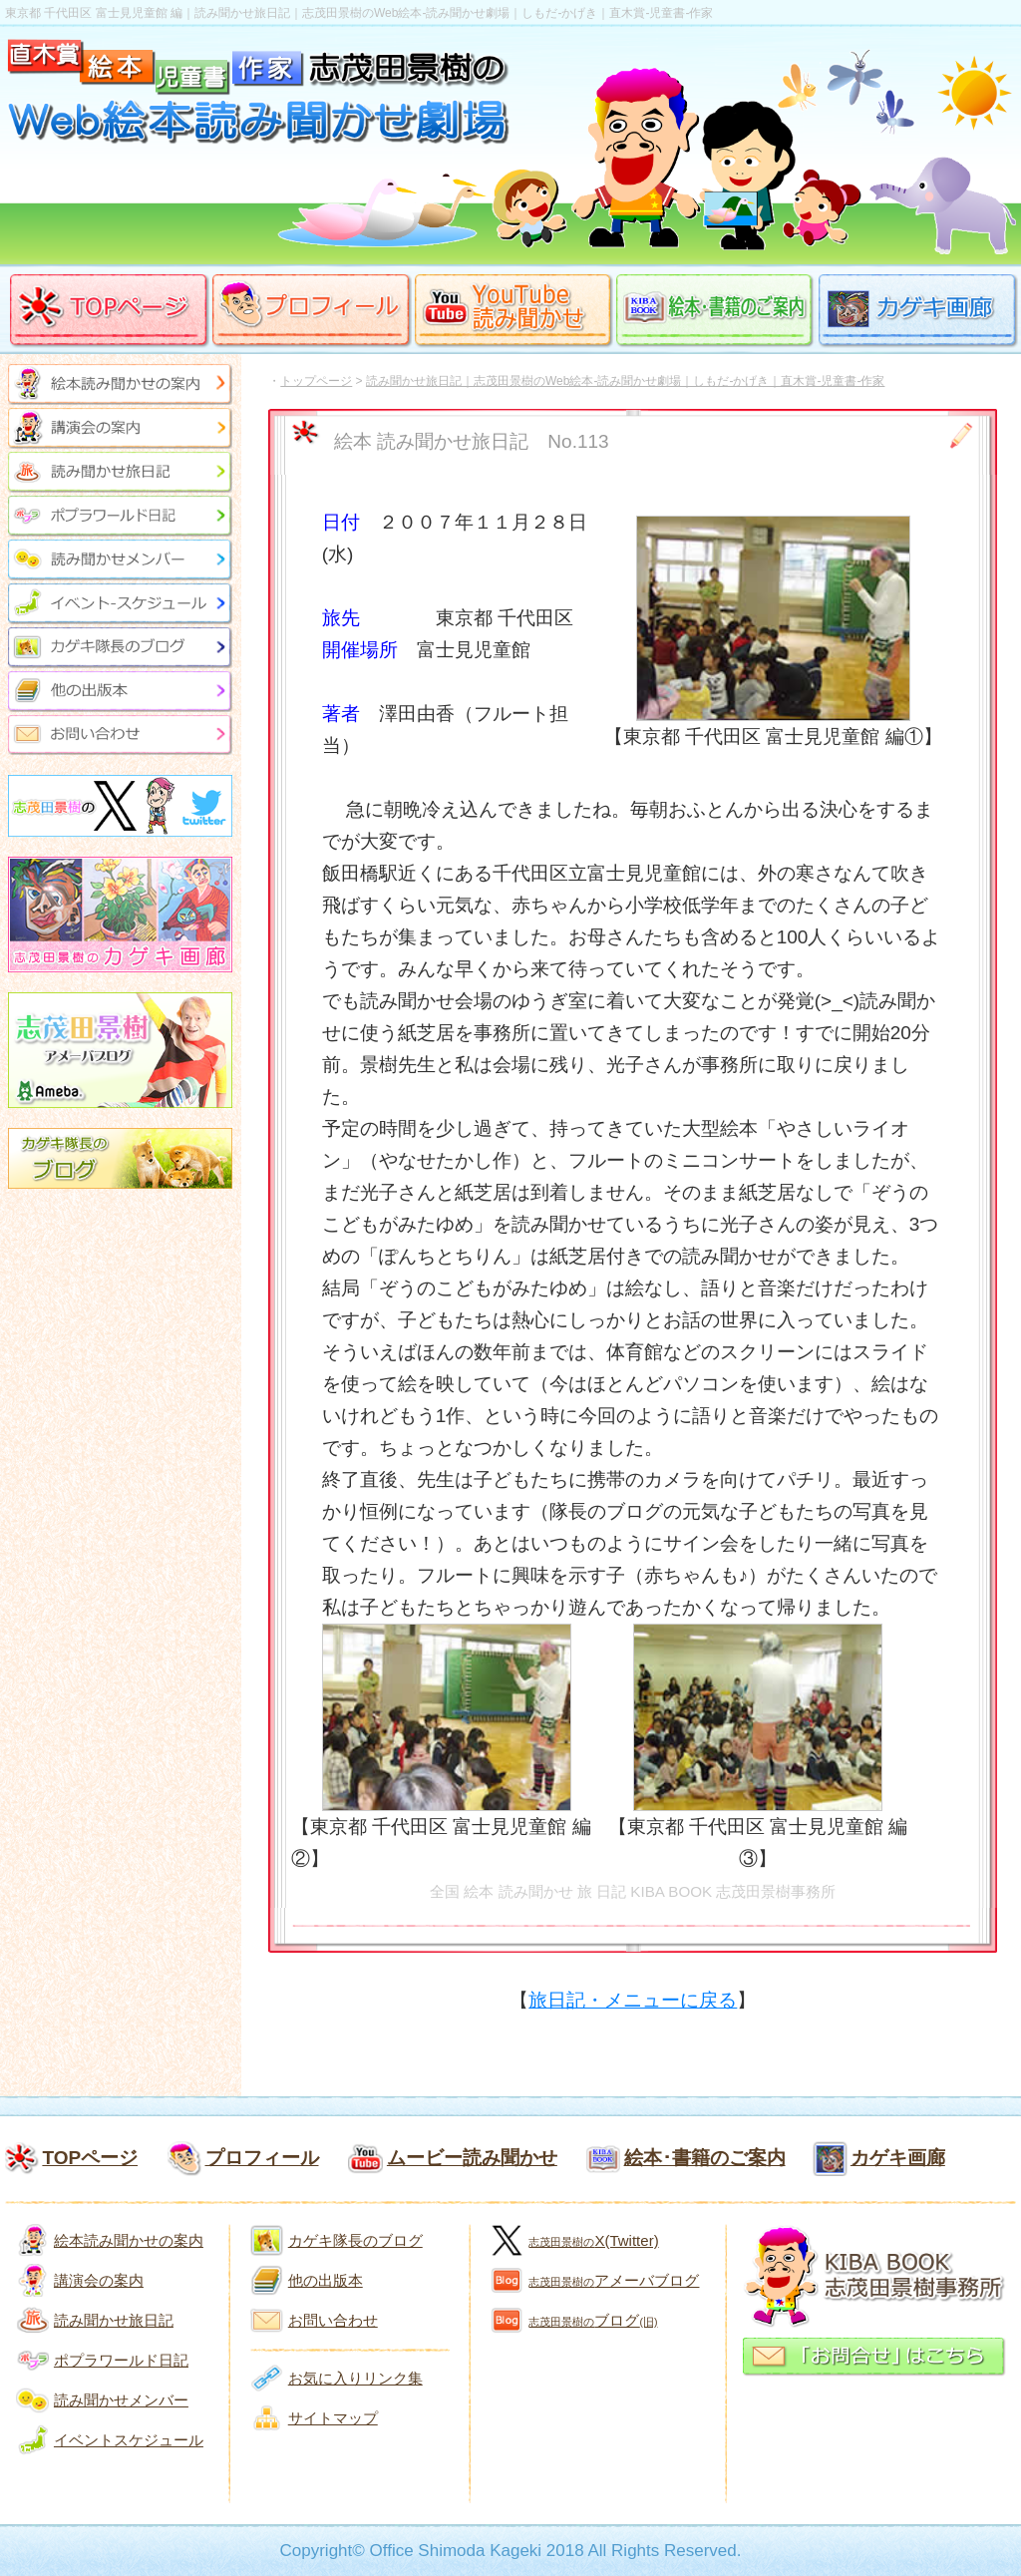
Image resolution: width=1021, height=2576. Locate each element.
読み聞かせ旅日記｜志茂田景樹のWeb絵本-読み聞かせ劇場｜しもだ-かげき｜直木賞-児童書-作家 (625, 381)
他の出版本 (325, 2280)
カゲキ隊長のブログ (355, 2240)
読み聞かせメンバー (121, 2400)
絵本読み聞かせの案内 (128, 2240)
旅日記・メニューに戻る (632, 2000)
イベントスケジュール (128, 2439)
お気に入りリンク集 (355, 2378)
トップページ (316, 381)
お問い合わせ (333, 2320)
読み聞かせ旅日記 (113, 2320)
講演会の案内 (99, 2280)
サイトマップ (333, 2417)
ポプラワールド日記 (121, 2360)
